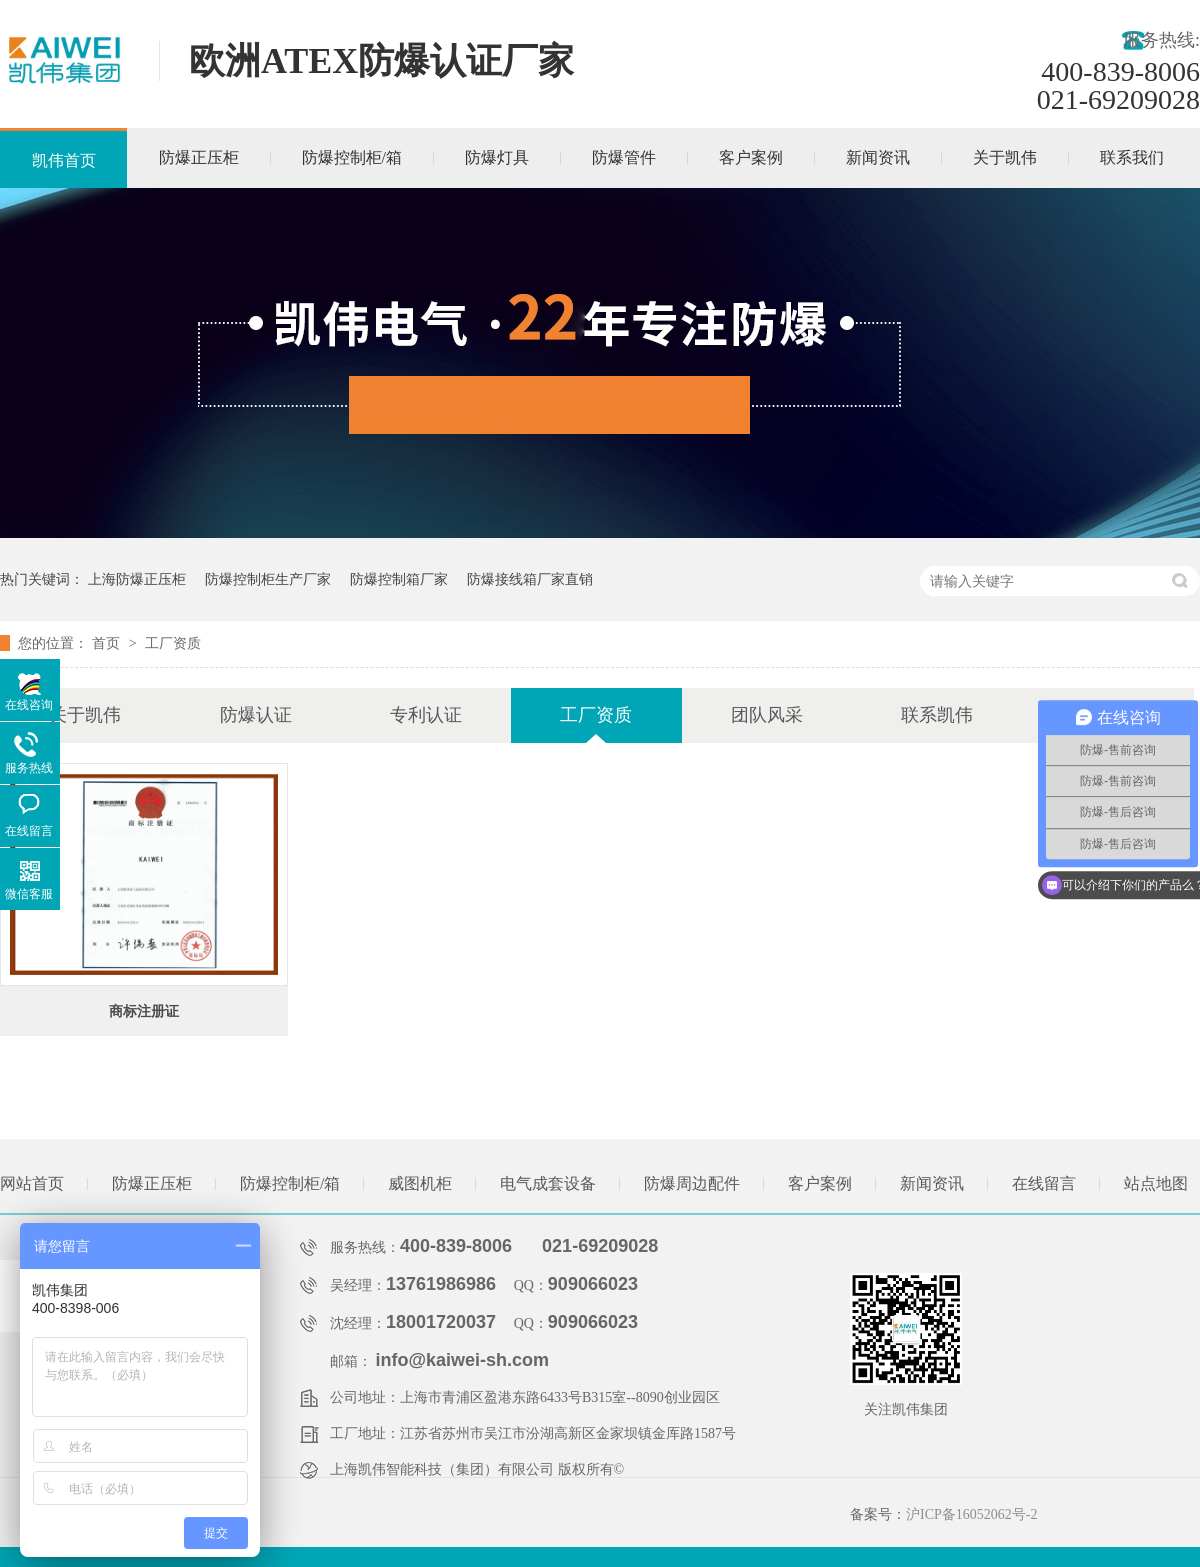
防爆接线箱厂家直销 (530, 579)
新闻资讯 (878, 157)
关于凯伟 (1005, 157)
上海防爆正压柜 (137, 579)
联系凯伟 (937, 715)
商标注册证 (144, 1011)
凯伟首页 (64, 160)
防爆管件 (624, 157)
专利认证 (426, 715)
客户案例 (751, 157)
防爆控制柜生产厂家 (268, 579)
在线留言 (1044, 1183)
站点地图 (1156, 1183)
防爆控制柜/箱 (352, 157)
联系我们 (1132, 157)
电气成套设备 (548, 1183)
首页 (108, 643)
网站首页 (32, 1183)
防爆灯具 (497, 157)
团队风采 (767, 715)
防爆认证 (256, 715)
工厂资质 (173, 643)
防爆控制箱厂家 (399, 579)
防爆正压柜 (199, 157)
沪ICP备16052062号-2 (971, 1514)
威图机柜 (420, 1183)
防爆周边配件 (692, 1183)
